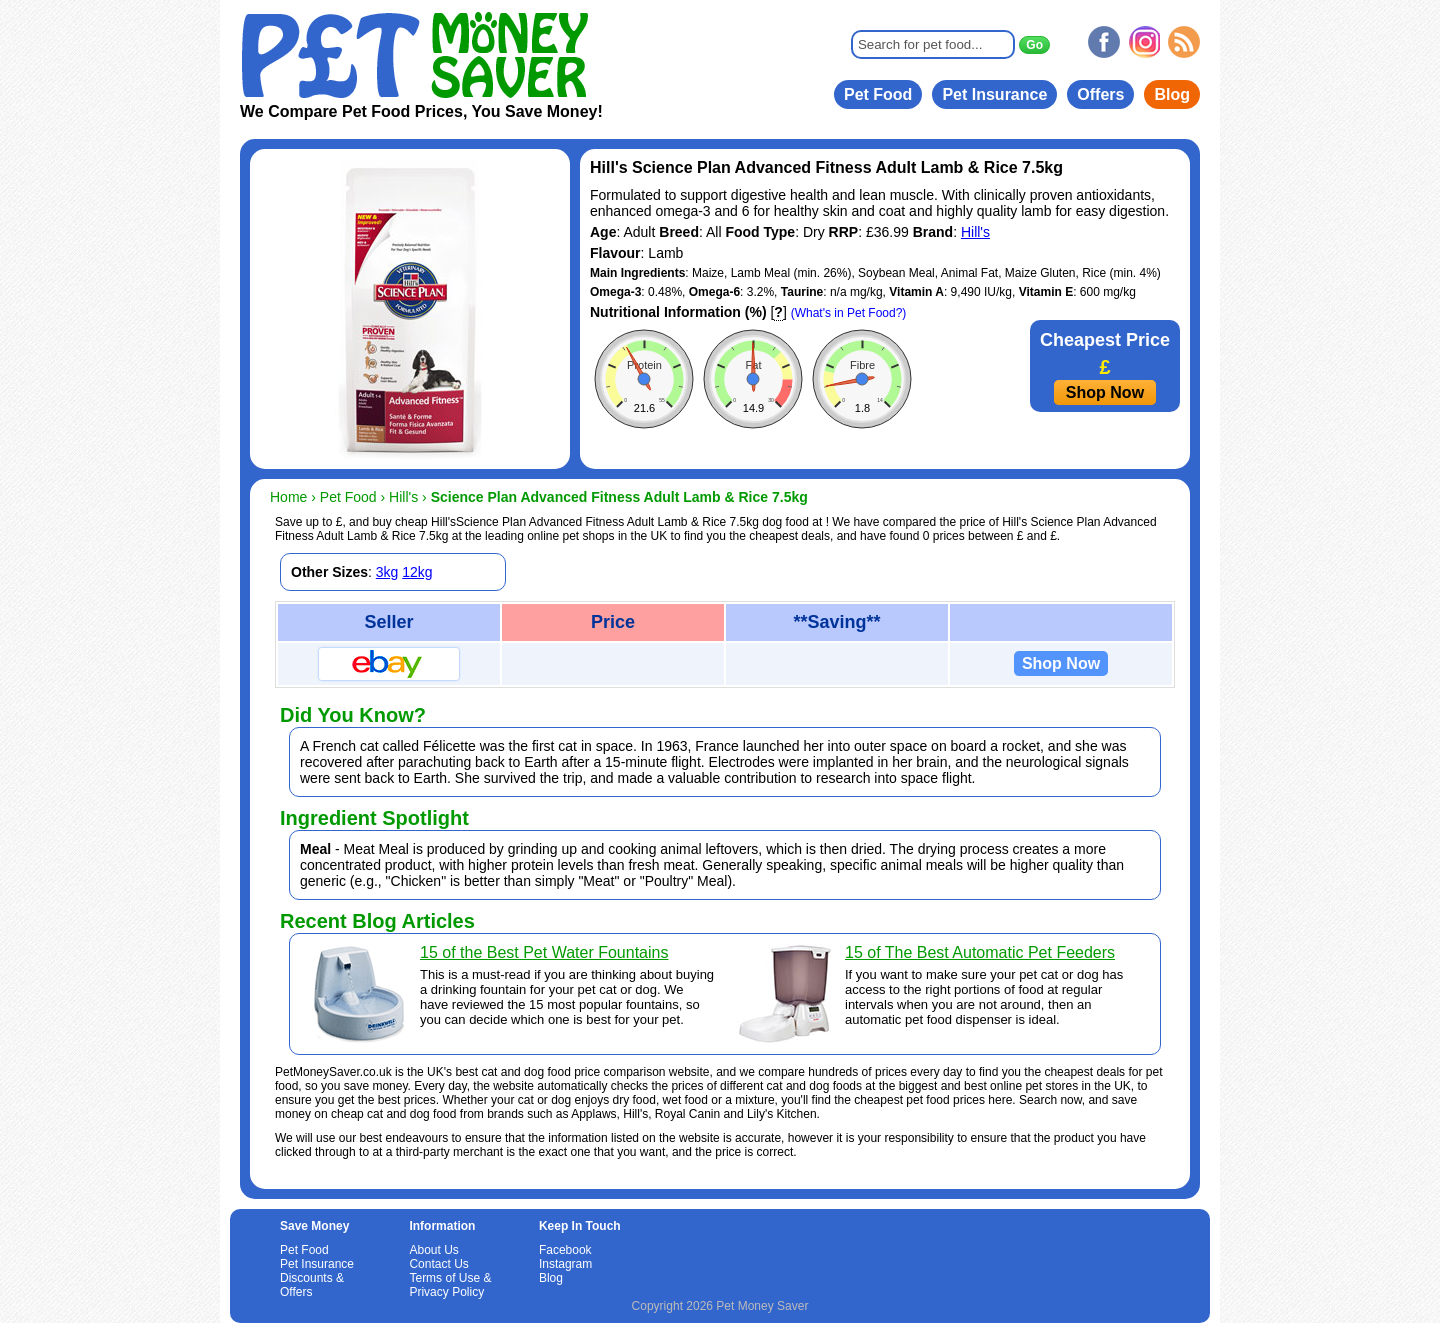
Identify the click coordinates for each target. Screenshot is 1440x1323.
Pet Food (878, 94)
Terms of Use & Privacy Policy (450, 1285)
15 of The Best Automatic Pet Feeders (980, 952)
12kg (417, 572)
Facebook (565, 1250)
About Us (433, 1250)
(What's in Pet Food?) (849, 313)
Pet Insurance (994, 94)
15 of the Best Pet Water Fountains (544, 952)
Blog (1172, 94)
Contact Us (438, 1264)
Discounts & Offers (312, 1285)
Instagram (565, 1264)
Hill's (975, 232)
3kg (387, 572)
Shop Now (1105, 392)
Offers (1100, 94)
